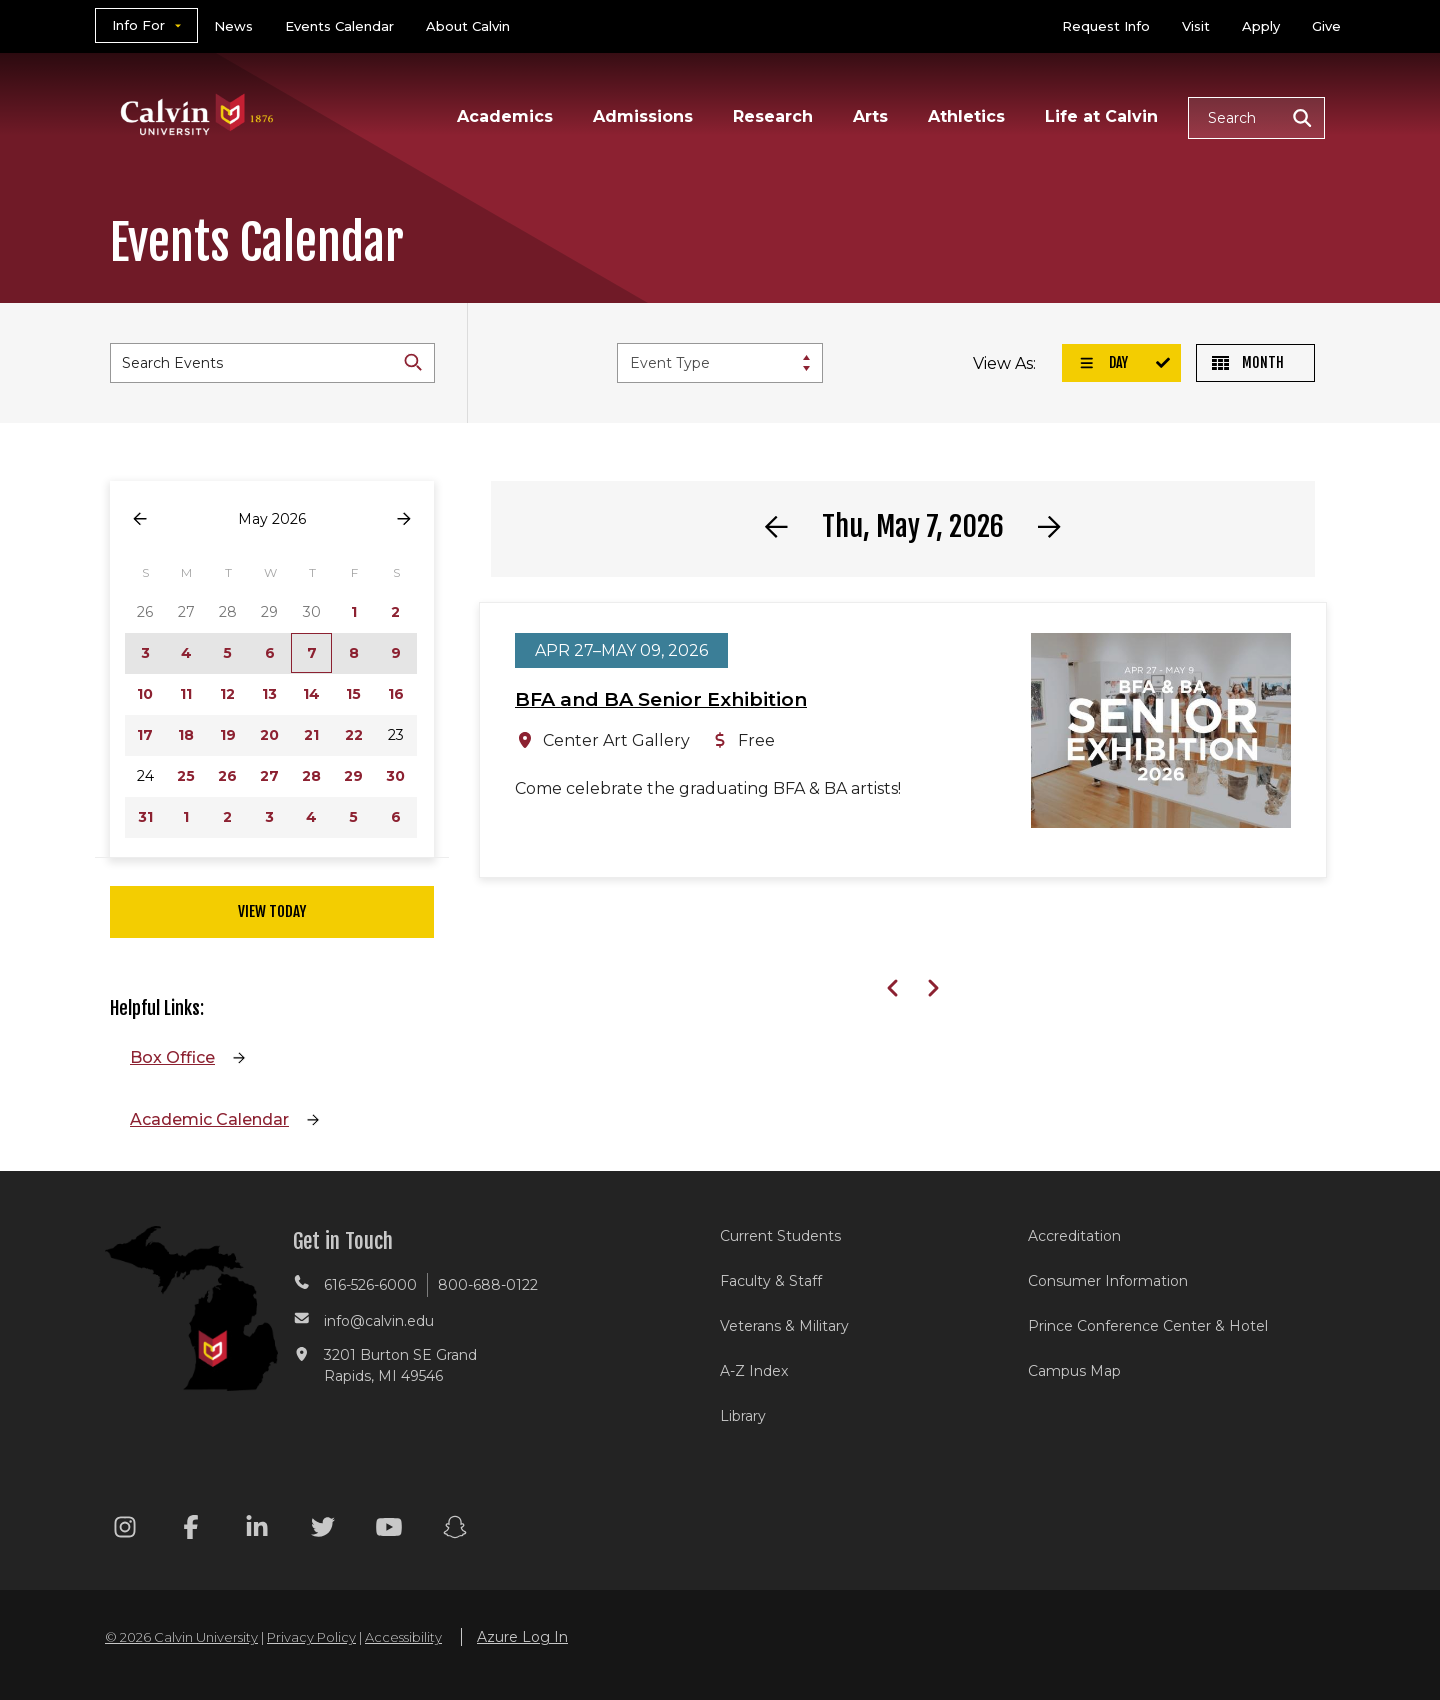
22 (354, 735)
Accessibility (403, 1637)
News (233, 26)
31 (145, 817)
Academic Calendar (209, 1119)
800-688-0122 (488, 1285)
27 (269, 776)
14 (311, 694)
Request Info (1106, 26)
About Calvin (468, 26)
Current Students (780, 1236)
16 (396, 694)
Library (743, 1416)
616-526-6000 (370, 1285)
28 (311, 776)
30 (395, 776)
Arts (870, 116)
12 (227, 694)
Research (773, 116)
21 (311, 735)
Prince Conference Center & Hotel (1148, 1326)
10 (145, 694)
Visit (1196, 26)
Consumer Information (1108, 1281)
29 (353, 776)
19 (228, 735)
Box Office (172, 1057)
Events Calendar (339, 26)
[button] (1256, 118)
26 (227, 776)
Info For (138, 25)
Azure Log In (522, 1637)
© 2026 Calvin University (181, 1637)
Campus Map (1074, 1371)
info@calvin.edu (379, 1321)
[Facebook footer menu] (191, 1530)
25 (186, 776)
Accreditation (1074, 1236)
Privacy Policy (311, 1637)
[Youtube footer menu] (389, 1530)
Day (1103, 362)
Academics (505, 116)
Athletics (966, 116)
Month (1248, 362)
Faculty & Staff (771, 1281)
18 (186, 735)
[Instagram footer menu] (125, 1530)
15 (353, 694)
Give (1326, 26)
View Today (272, 911)
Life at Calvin (1101, 116)
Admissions (643, 116)
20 (269, 735)
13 (269, 694)
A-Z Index (754, 1371)
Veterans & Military (784, 1326)
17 (145, 735)
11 (186, 694)
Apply (1261, 26)
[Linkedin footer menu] (257, 1530)
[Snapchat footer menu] (455, 1530)
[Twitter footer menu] (323, 1530)
